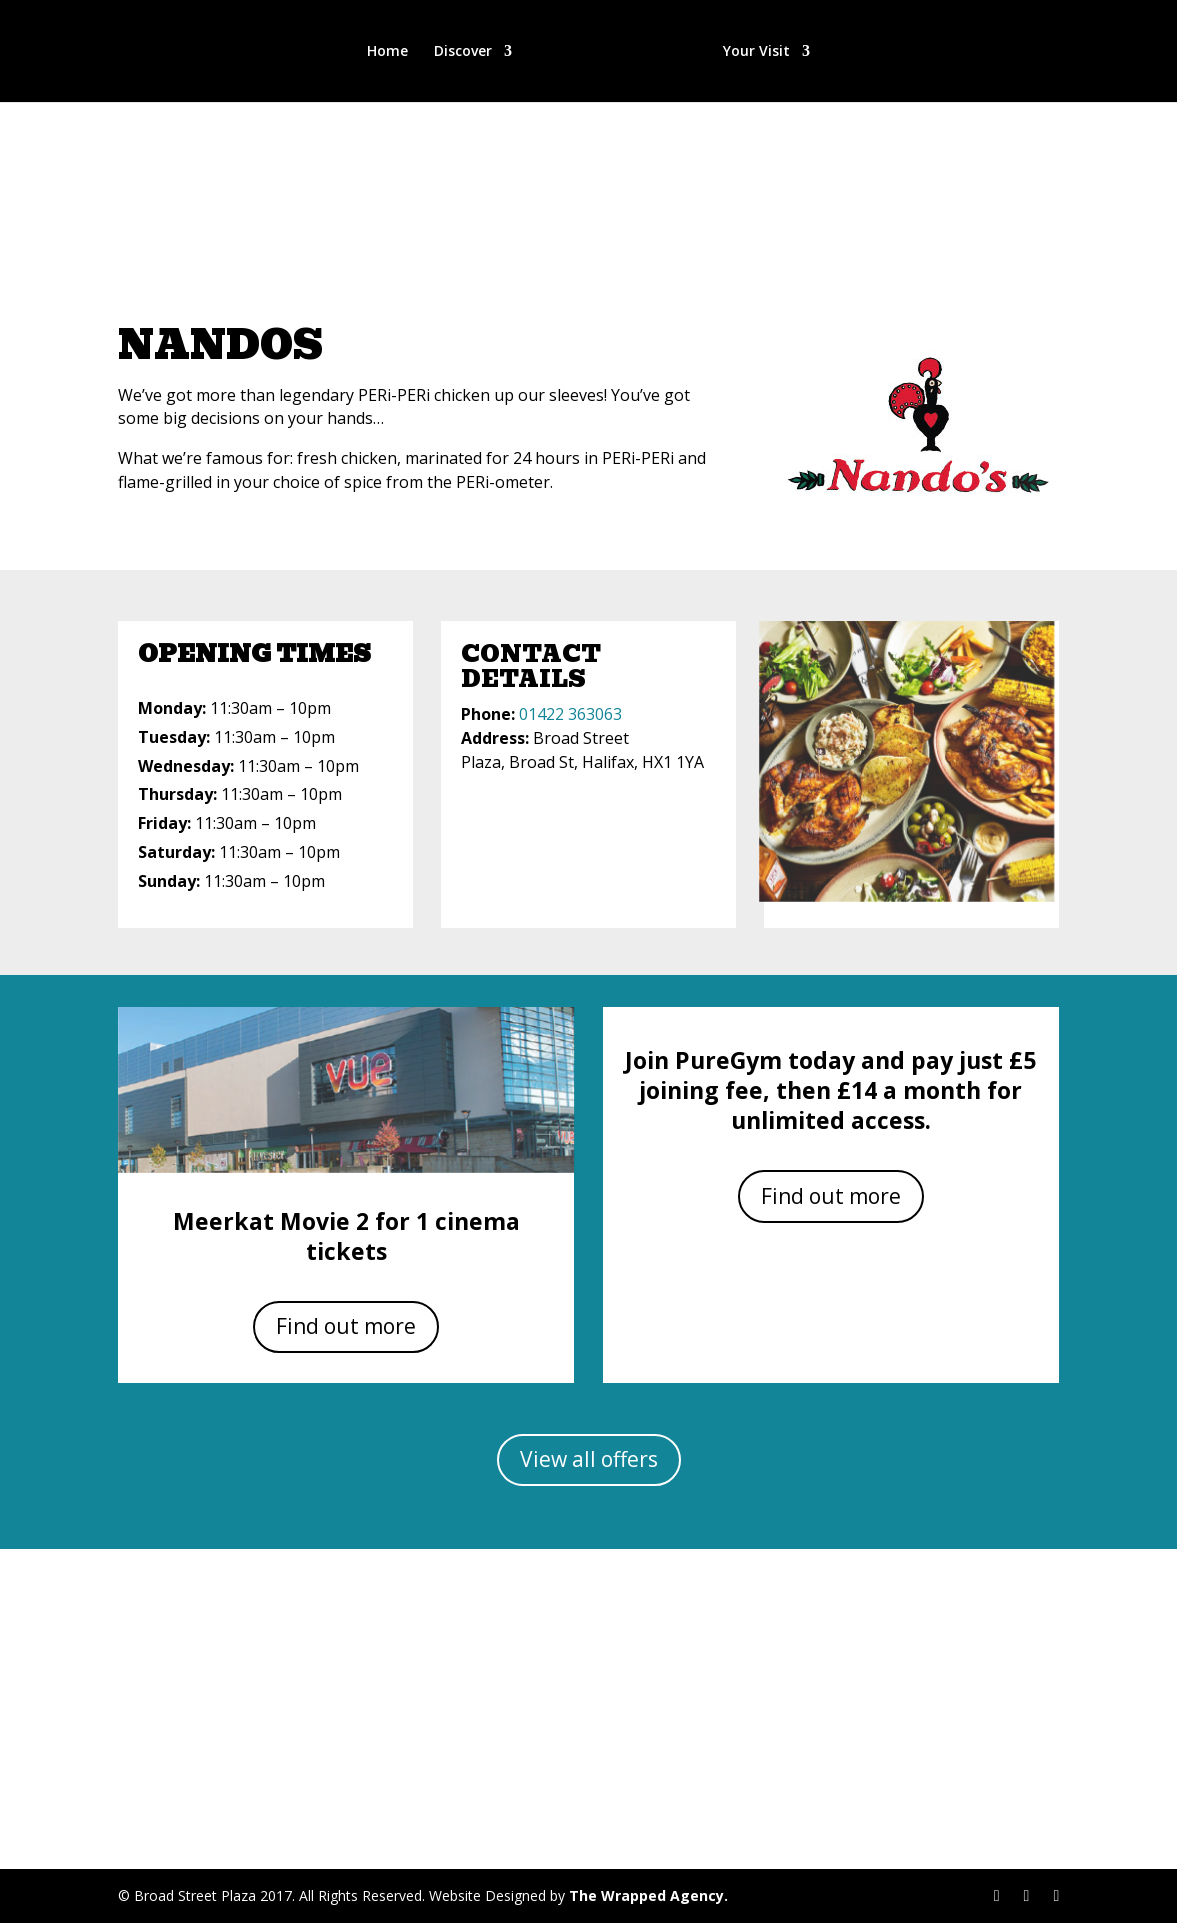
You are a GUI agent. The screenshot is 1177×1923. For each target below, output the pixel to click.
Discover (465, 52)
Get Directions (588, 1716)
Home (389, 52)
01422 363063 (570, 714)
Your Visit (754, 52)
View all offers (589, 1459)
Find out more (346, 1326)
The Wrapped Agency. (648, 1895)
